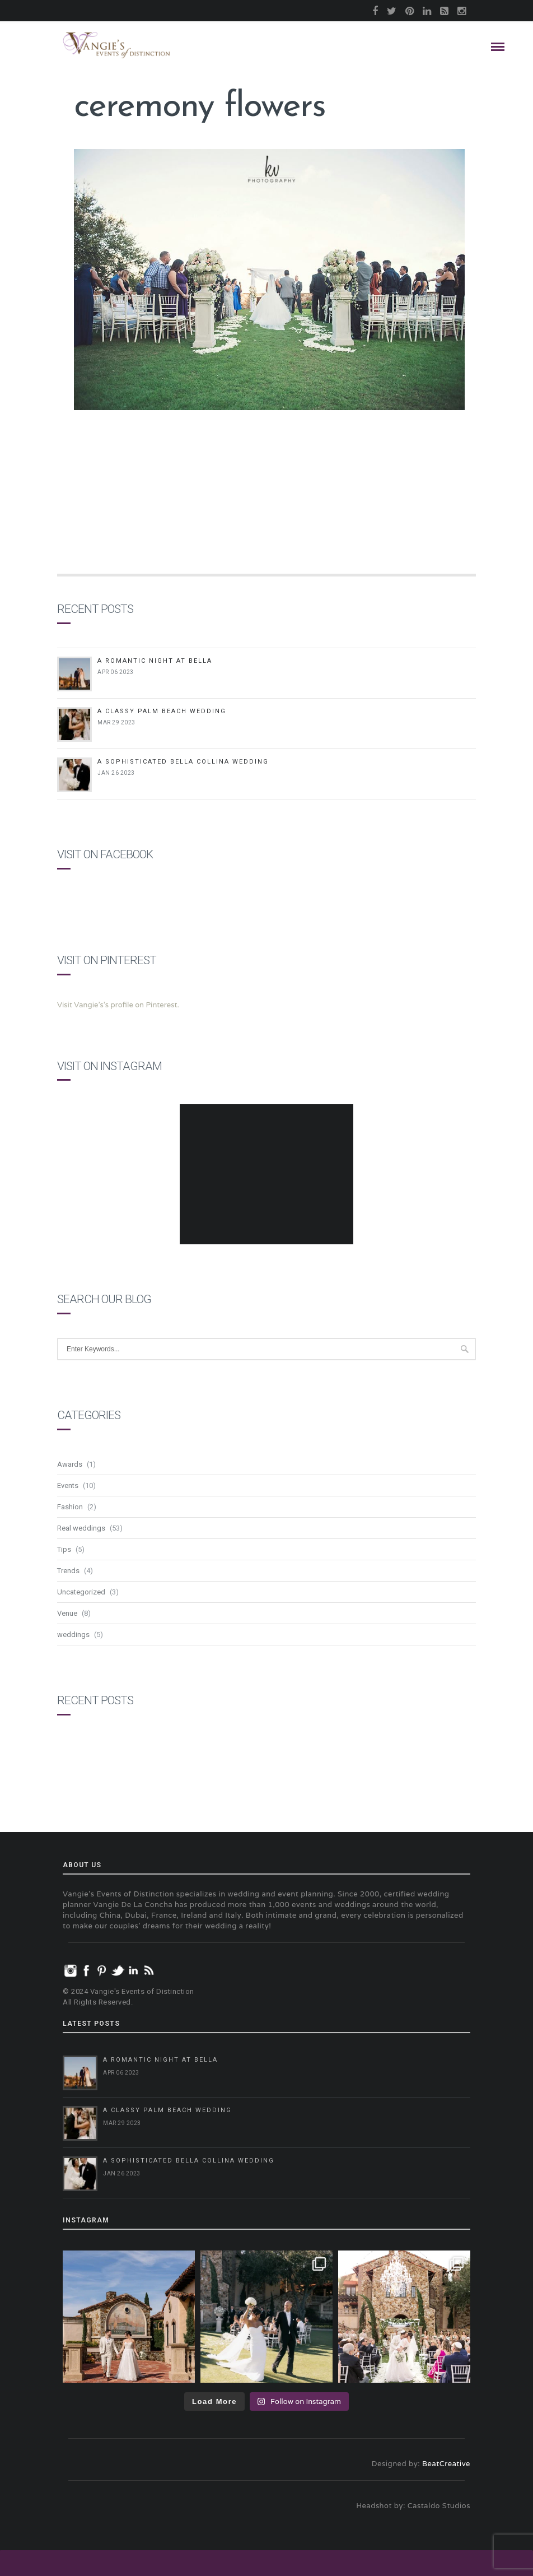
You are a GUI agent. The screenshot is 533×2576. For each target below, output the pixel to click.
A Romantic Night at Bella (154, 660)
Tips (64, 1549)
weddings (73, 1634)
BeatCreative (446, 2463)
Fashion (70, 1507)
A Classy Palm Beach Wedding (161, 711)
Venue (67, 1613)
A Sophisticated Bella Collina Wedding (183, 761)
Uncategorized (81, 1592)
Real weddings (81, 1528)
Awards (69, 1464)
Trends (68, 1570)
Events (67, 1485)
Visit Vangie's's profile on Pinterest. (118, 1005)
